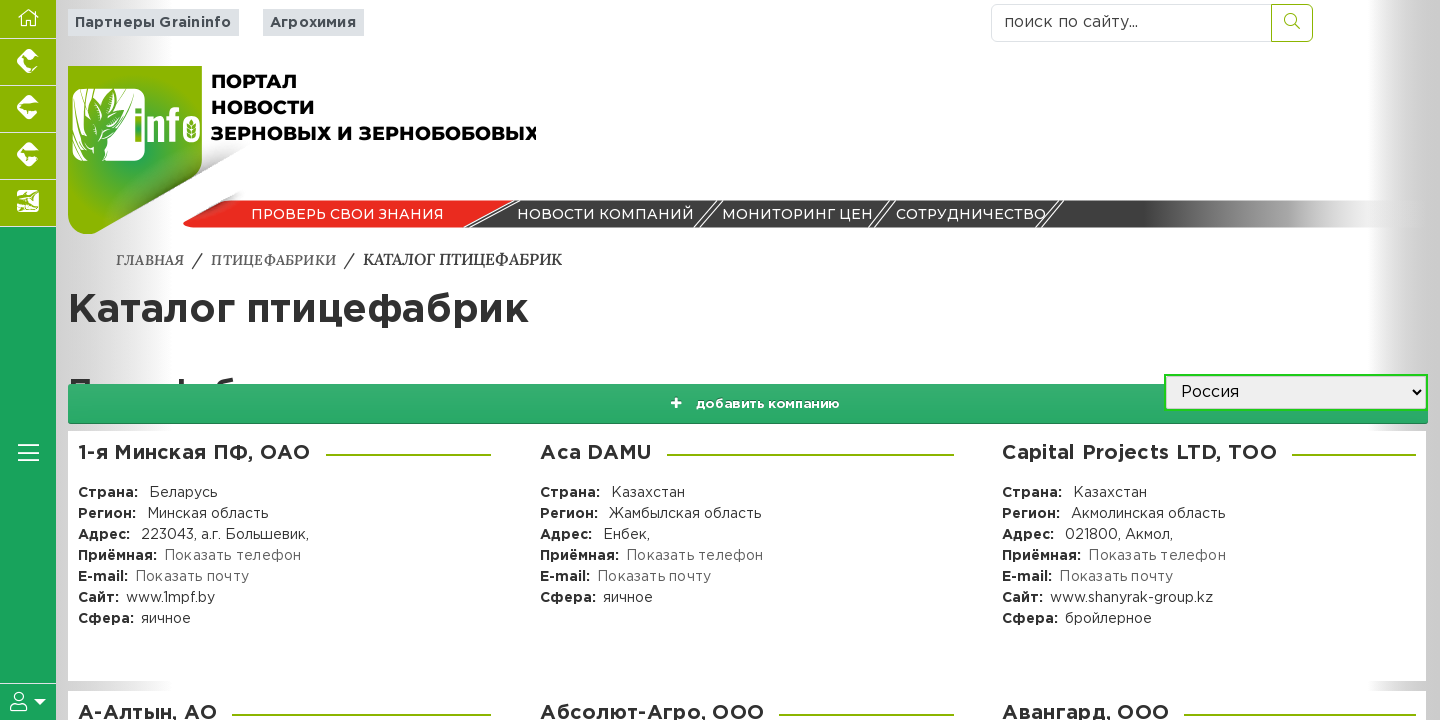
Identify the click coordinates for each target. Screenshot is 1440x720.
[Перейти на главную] (28, 19)
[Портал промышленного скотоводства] (28, 156)
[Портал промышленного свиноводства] (28, 109)
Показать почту (190, 577)
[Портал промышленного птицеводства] (28, 62)
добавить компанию (952, 393)
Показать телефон (231, 556)
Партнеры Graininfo (144, 22)
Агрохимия (295, 22)
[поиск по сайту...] (1131, 23)
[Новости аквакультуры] (28, 203)
